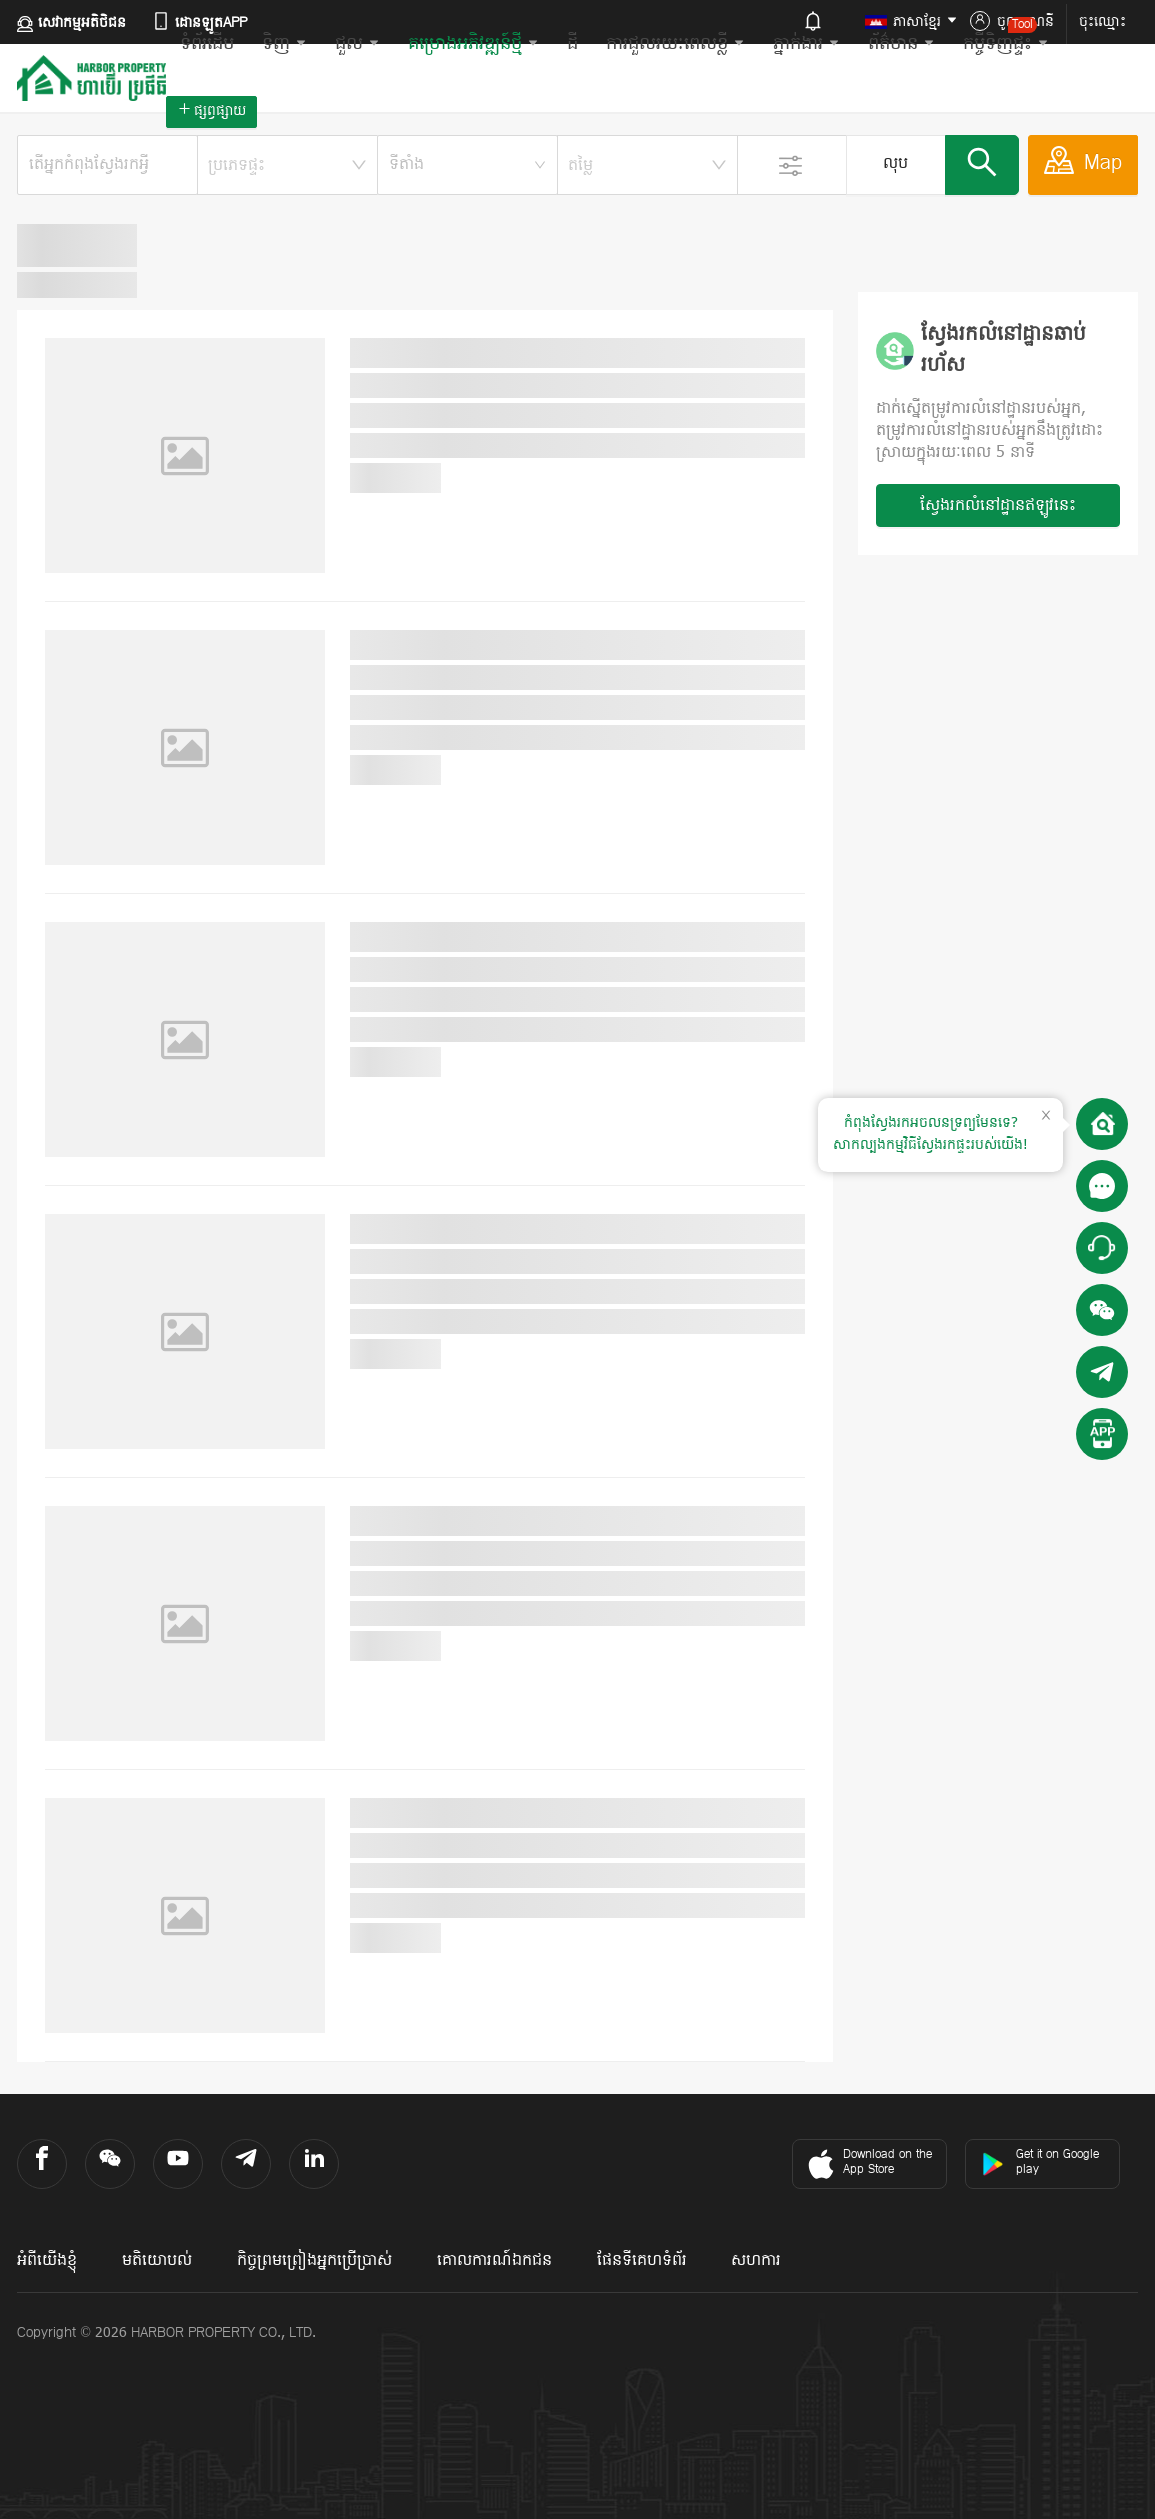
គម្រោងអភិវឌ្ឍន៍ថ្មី (473, 44)
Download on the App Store (867, 2164)
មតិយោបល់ (157, 2261)
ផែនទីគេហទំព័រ (642, 2261)
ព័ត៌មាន (901, 44)
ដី (572, 44)
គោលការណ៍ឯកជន (494, 2261)
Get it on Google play (1040, 2162)
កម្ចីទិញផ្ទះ (1006, 37)
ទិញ (284, 44)
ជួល (357, 44)
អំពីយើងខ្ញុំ (47, 2261)
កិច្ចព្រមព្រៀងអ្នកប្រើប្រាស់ (314, 2261)
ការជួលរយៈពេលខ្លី (675, 44)
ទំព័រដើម (207, 44)
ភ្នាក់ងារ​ (806, 44)
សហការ (756, 2261)
